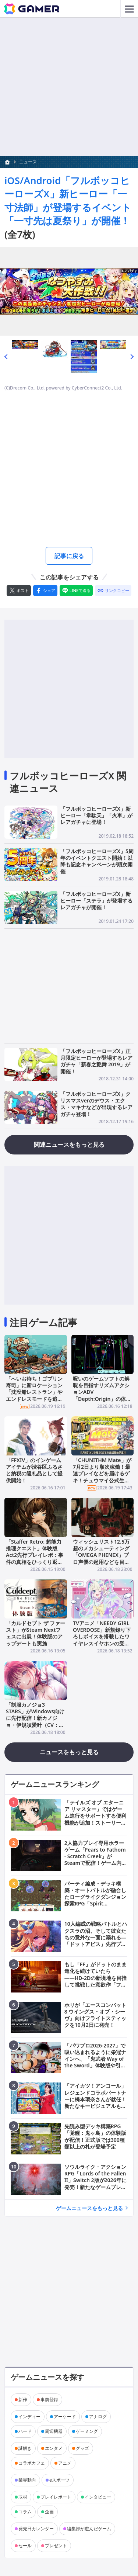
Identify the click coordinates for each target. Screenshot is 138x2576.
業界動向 (27, 2480)
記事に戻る (69, 556)
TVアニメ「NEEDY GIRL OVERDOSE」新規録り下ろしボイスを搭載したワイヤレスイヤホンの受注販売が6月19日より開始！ (102, 1640)
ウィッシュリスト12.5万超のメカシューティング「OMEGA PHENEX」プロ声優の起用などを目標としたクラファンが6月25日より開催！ (101, 1558)
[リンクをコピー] (113, 590)
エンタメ (54, 2448)
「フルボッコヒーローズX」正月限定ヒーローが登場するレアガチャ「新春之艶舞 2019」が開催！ (96, 1061)
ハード (25, 2431)
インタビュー (98, 2497)
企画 (49, 2512)
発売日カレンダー (36, 2528)
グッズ (82, 2448)
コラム (25, 2512)
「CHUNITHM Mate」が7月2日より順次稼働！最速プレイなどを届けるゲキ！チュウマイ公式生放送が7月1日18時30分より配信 (102, 1477)
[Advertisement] (69, 87)
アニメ (64, 2463)
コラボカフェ (31, 2463)
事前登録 (49, 2399)
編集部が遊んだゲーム (89, 2528)
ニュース (28, 162)
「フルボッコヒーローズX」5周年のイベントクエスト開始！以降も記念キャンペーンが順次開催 (97, 861)
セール (25, 2545)
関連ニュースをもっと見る (69, 1144)
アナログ (98, 2416)
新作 (22, 2399)
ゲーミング (87, 2431)
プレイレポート (55, 2497)
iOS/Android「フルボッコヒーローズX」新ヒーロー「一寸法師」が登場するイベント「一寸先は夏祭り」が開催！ (67, 200)
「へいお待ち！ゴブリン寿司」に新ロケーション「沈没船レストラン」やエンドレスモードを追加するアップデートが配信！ (34, 1395)
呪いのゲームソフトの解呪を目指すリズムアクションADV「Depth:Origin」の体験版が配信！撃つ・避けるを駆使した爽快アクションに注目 (102, 1398)
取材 (22, 2497)
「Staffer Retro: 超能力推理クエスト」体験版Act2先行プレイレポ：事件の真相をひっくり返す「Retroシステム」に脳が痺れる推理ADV (34, 1558)
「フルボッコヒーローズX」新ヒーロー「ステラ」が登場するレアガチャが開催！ (96, 900)
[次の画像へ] (69, 291)
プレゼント (56, 2545)
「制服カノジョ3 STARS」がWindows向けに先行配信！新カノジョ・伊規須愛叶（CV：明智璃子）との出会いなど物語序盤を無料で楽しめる (35, 1724)
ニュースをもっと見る (69, 1752)
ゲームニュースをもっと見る (89, 2208)
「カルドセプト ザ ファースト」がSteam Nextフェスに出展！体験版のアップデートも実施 (35, 1633)
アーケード (65, 2416)
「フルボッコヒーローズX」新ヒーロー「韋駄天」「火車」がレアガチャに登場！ (96, 815)
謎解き (25, 2448)
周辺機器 (54, 2431)
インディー (29, 2416)
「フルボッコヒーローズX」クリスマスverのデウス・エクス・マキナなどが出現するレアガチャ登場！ (96, 1104)
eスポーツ (59, 2480)
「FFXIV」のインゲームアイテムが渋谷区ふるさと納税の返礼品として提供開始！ (34, 1470)
